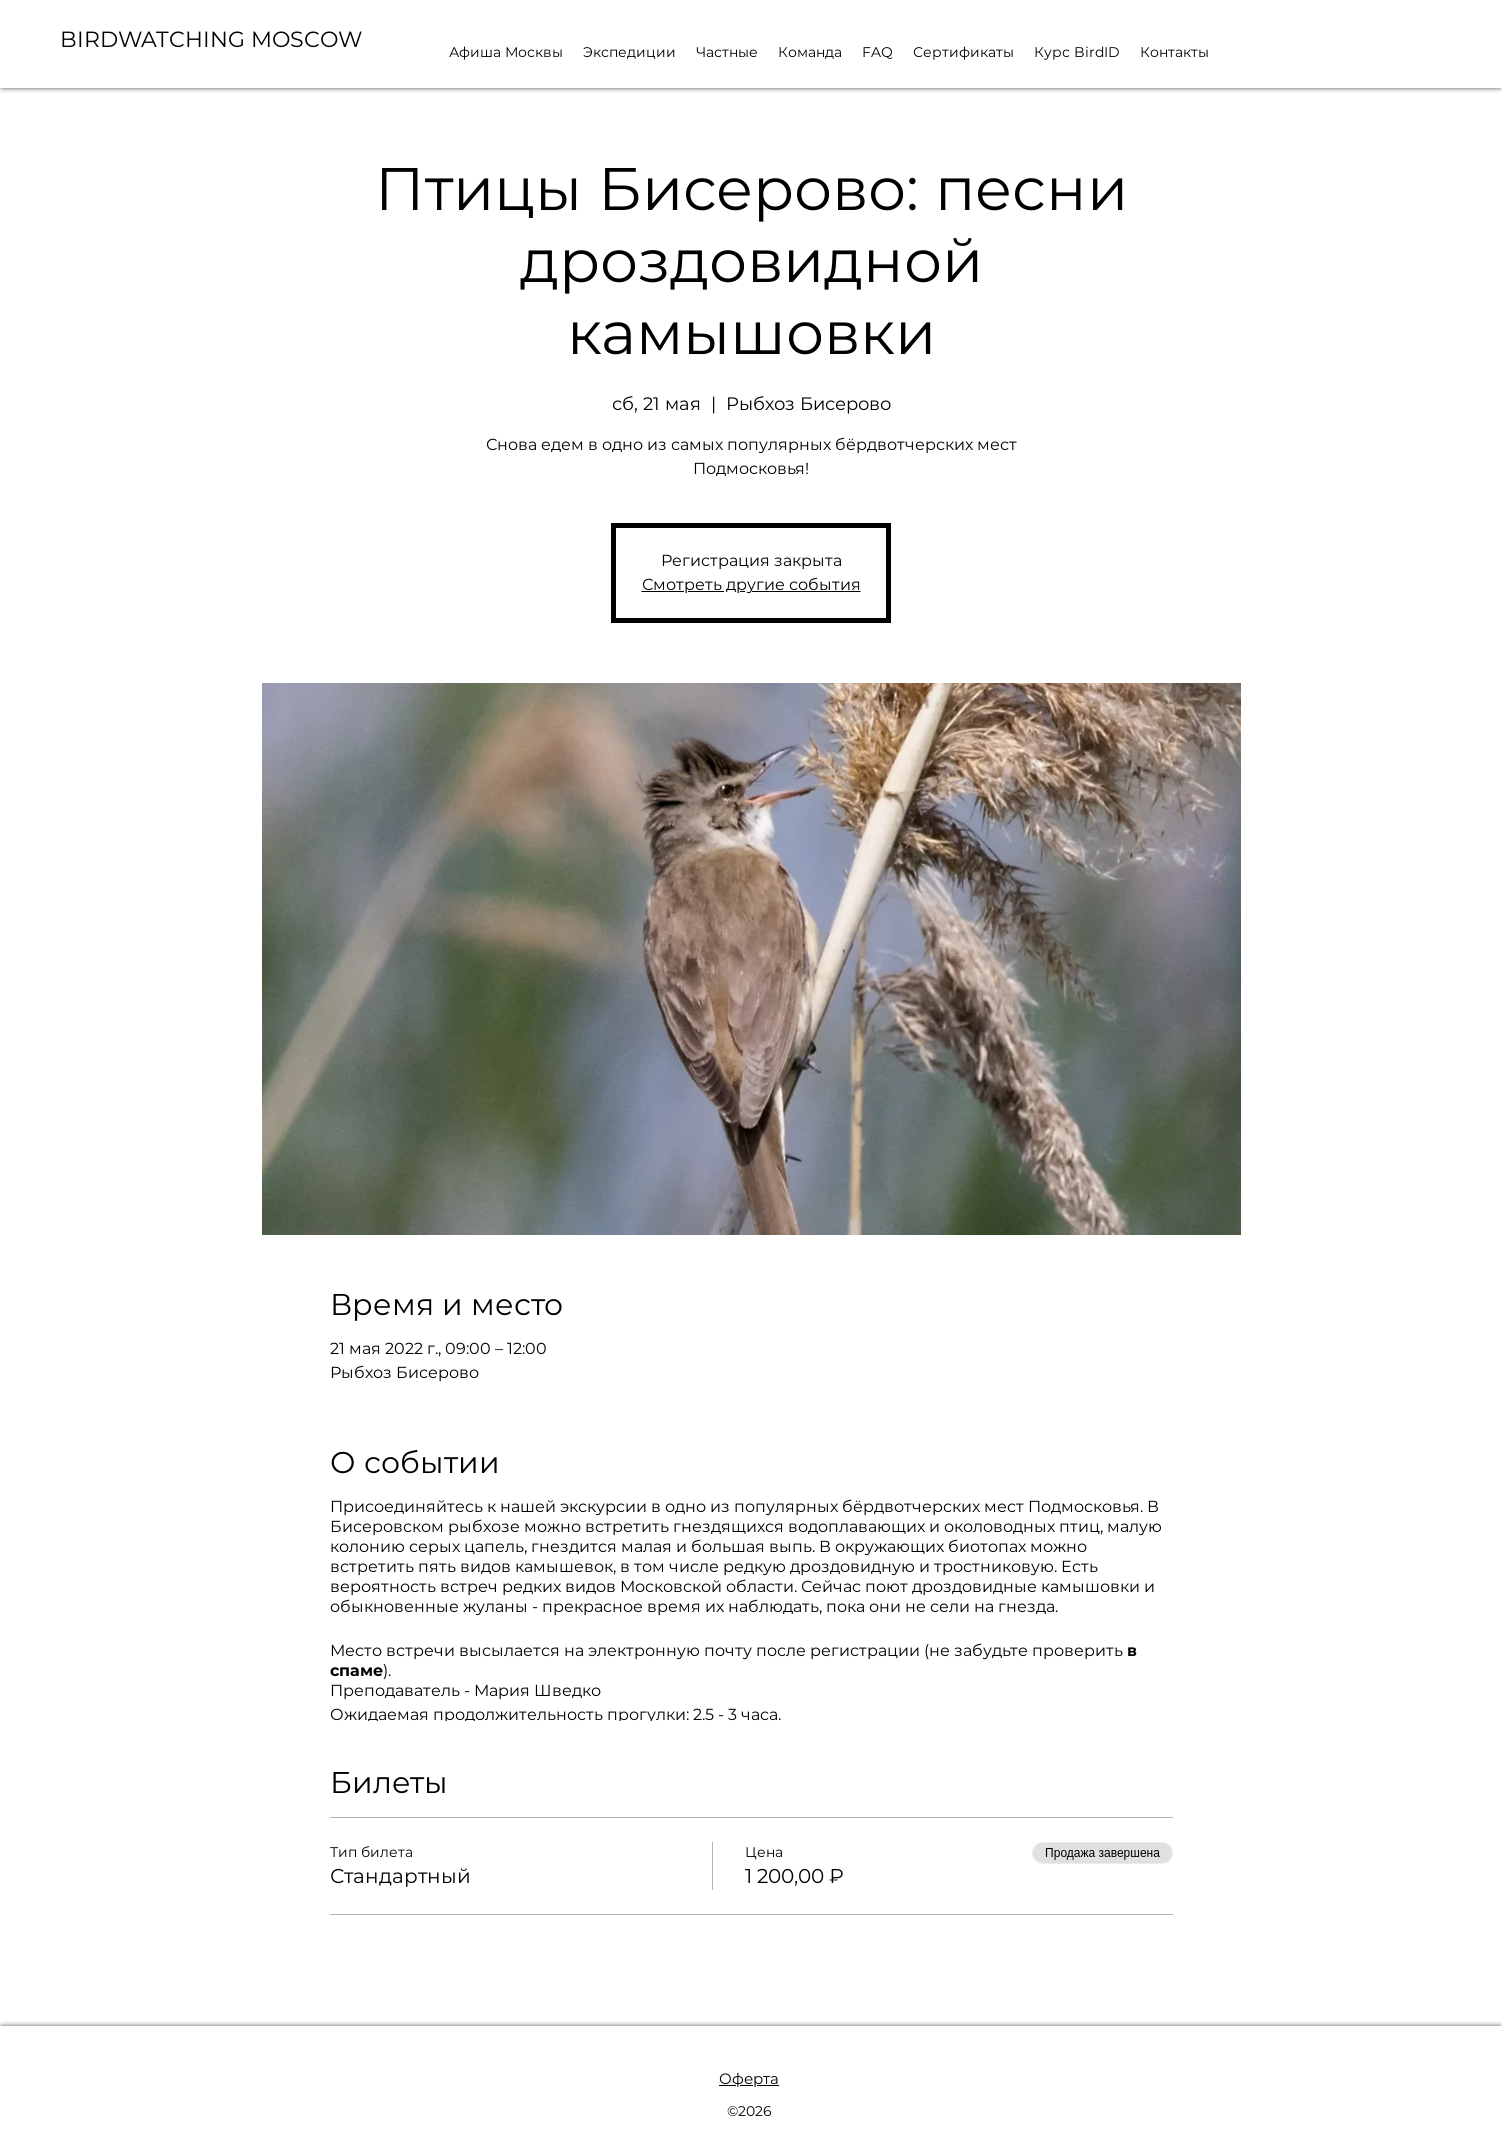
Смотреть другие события (751, 584)
